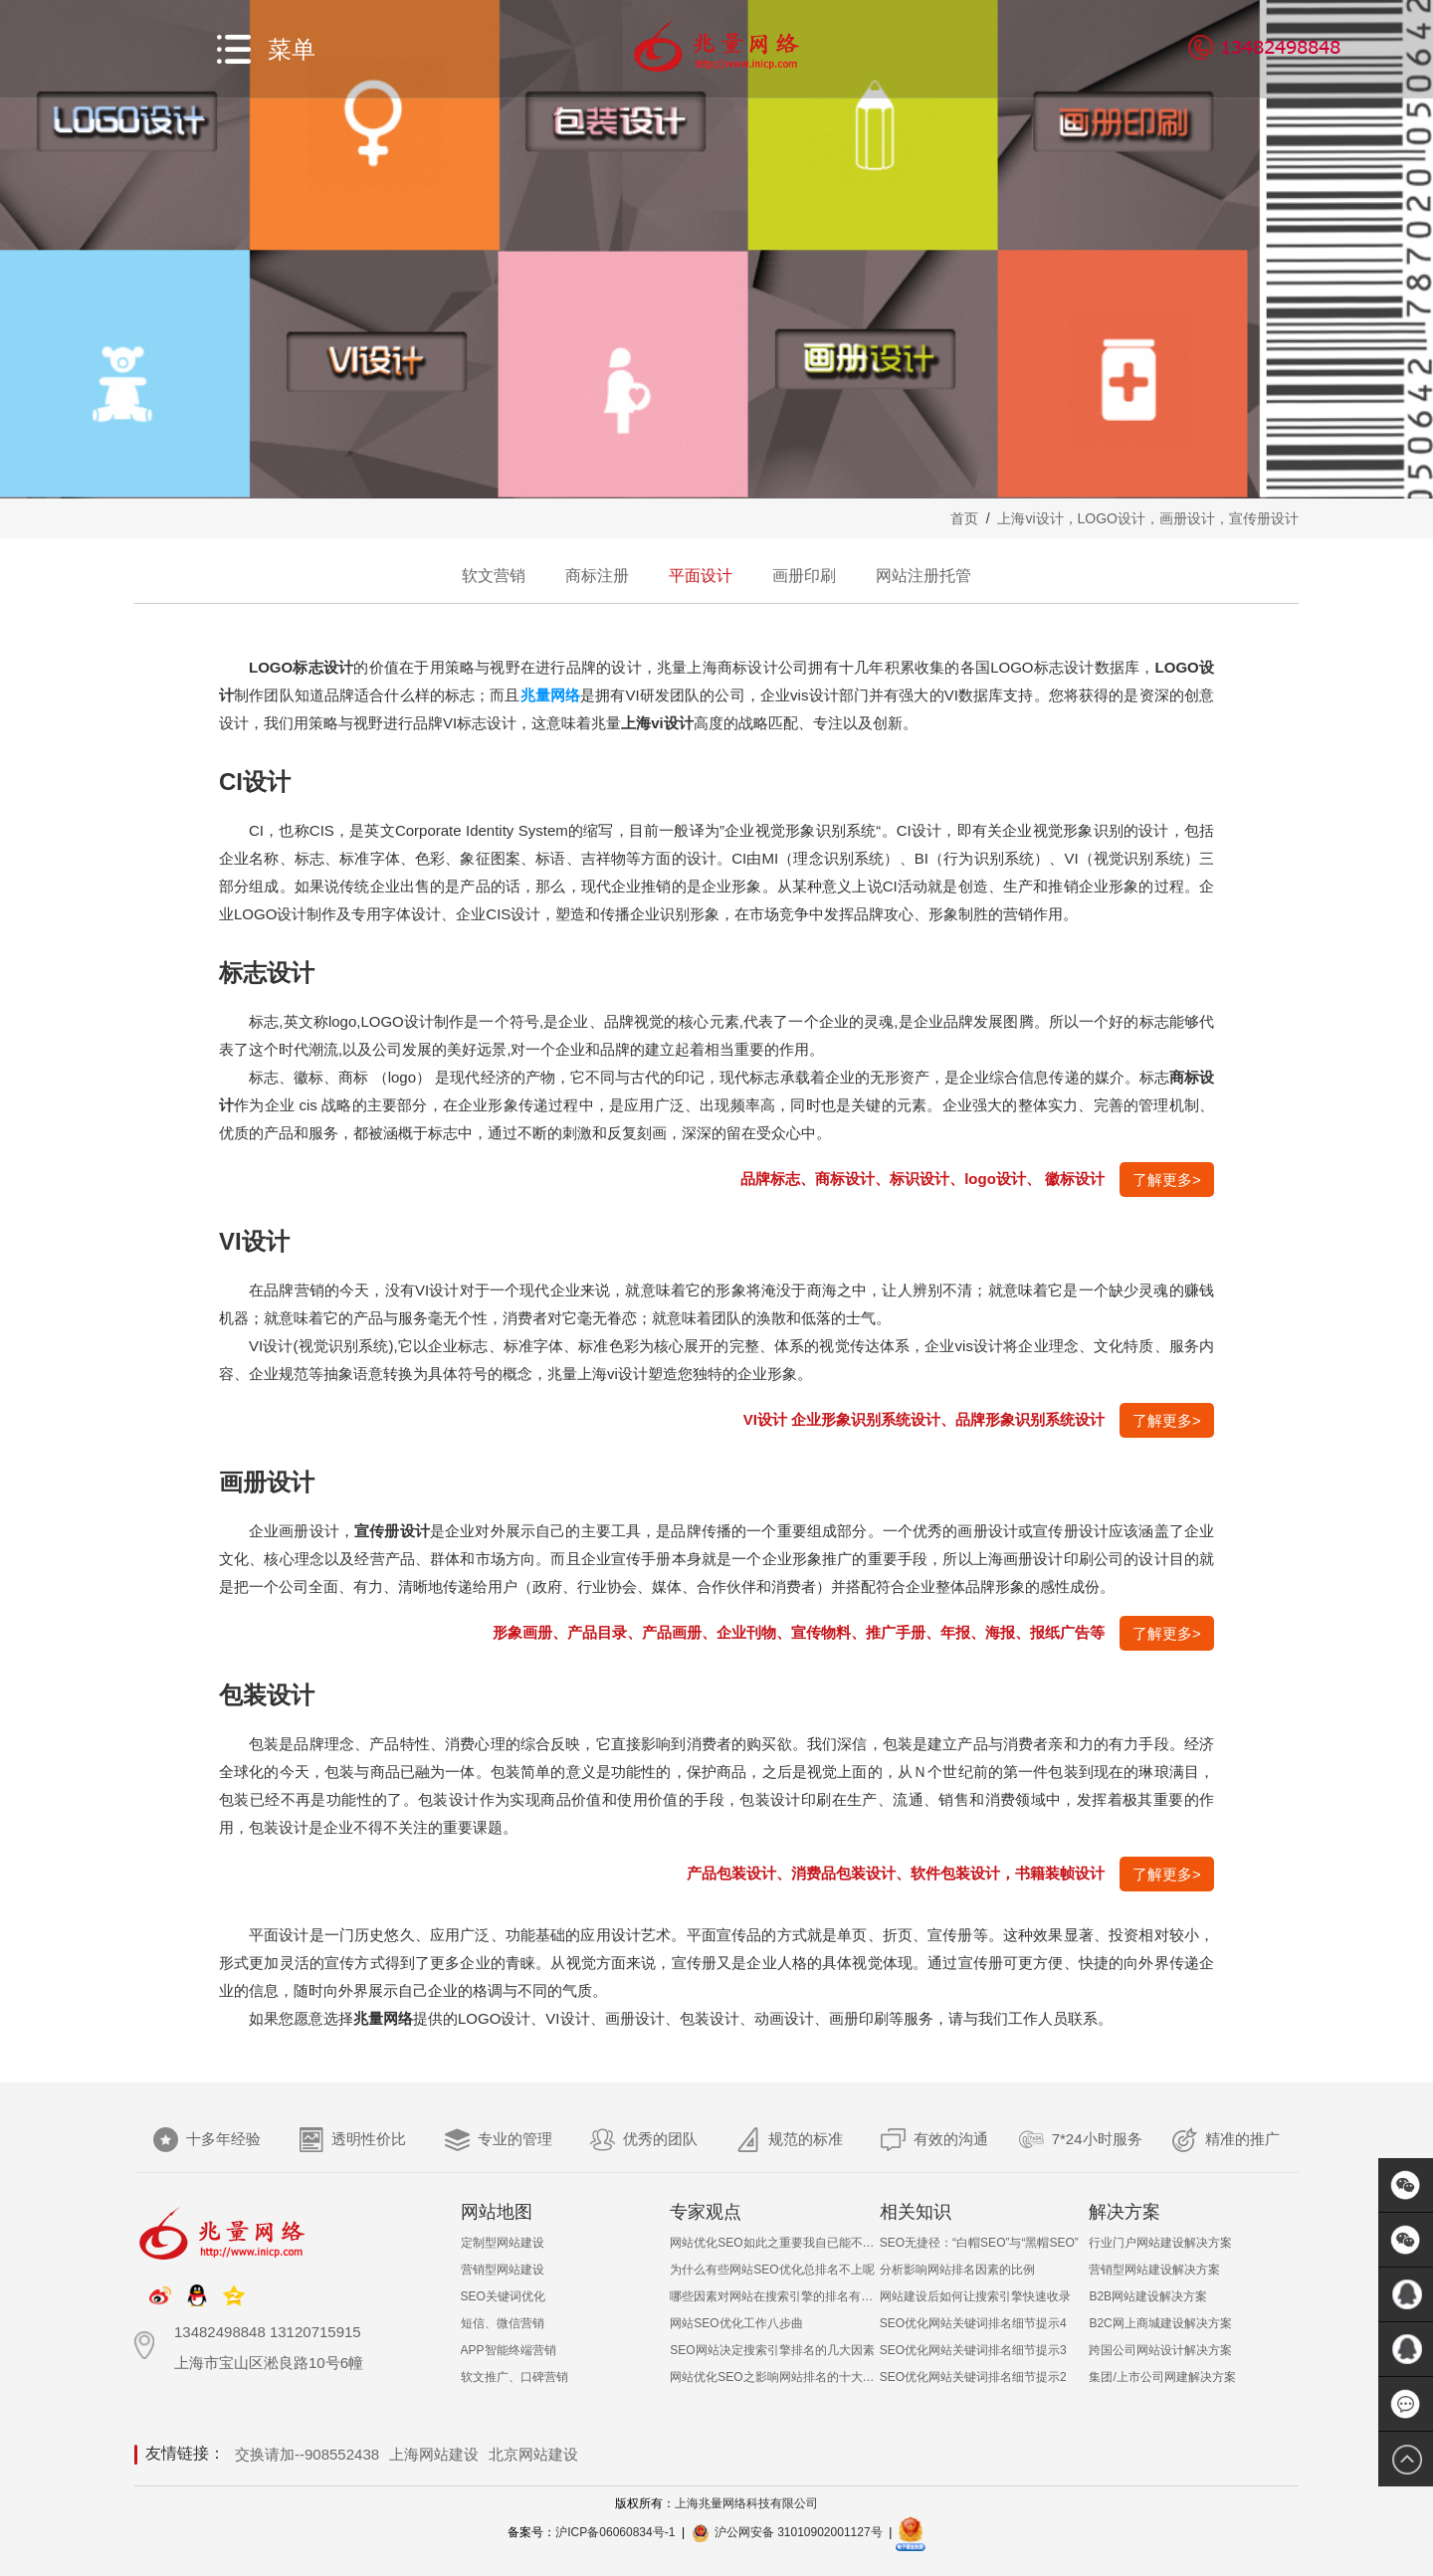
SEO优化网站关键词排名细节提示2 (973, 2377)
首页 (964, 518)
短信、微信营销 (502, 2323)
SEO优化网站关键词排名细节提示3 (973, 2350)
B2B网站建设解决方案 (1148, 2296)
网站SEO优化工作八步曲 (736, 2323)
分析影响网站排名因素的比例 (957, 2270)
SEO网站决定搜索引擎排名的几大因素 (772, 2350)
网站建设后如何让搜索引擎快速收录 (975, 2296)
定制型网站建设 (502, 2243)
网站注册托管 (923, 575)
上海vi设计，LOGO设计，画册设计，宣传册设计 (1148, 518)
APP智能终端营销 (508, 2350)
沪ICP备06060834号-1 (615, 2532)
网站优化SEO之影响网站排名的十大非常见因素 (775, 2377)
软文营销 (493, 575)
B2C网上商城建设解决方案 (1160, 2323)
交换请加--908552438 (307, 2454)
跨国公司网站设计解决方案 (1160, 2350)
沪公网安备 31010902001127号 (799, 2532)
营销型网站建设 (502, 2270)
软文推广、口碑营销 (514, 2377)
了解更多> (1166, 1179)
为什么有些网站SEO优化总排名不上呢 (772, 2270)
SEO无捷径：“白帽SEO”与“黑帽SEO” (979, 2243)
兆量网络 (550, 695)
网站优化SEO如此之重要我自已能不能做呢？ (775, 2243)
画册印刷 (804, 575)
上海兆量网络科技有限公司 (746, 2503)
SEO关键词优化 (503, 2296)
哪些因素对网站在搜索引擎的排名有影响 (775, 2296)
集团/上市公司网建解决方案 (1162, 2377)
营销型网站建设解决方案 (1154, 2270)
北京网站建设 (533, 2454)
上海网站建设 (434, 2454)
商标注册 (597, 575)
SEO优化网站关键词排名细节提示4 (973, 2323)
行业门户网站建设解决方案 (1160, 2243)
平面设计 (700, 575)
